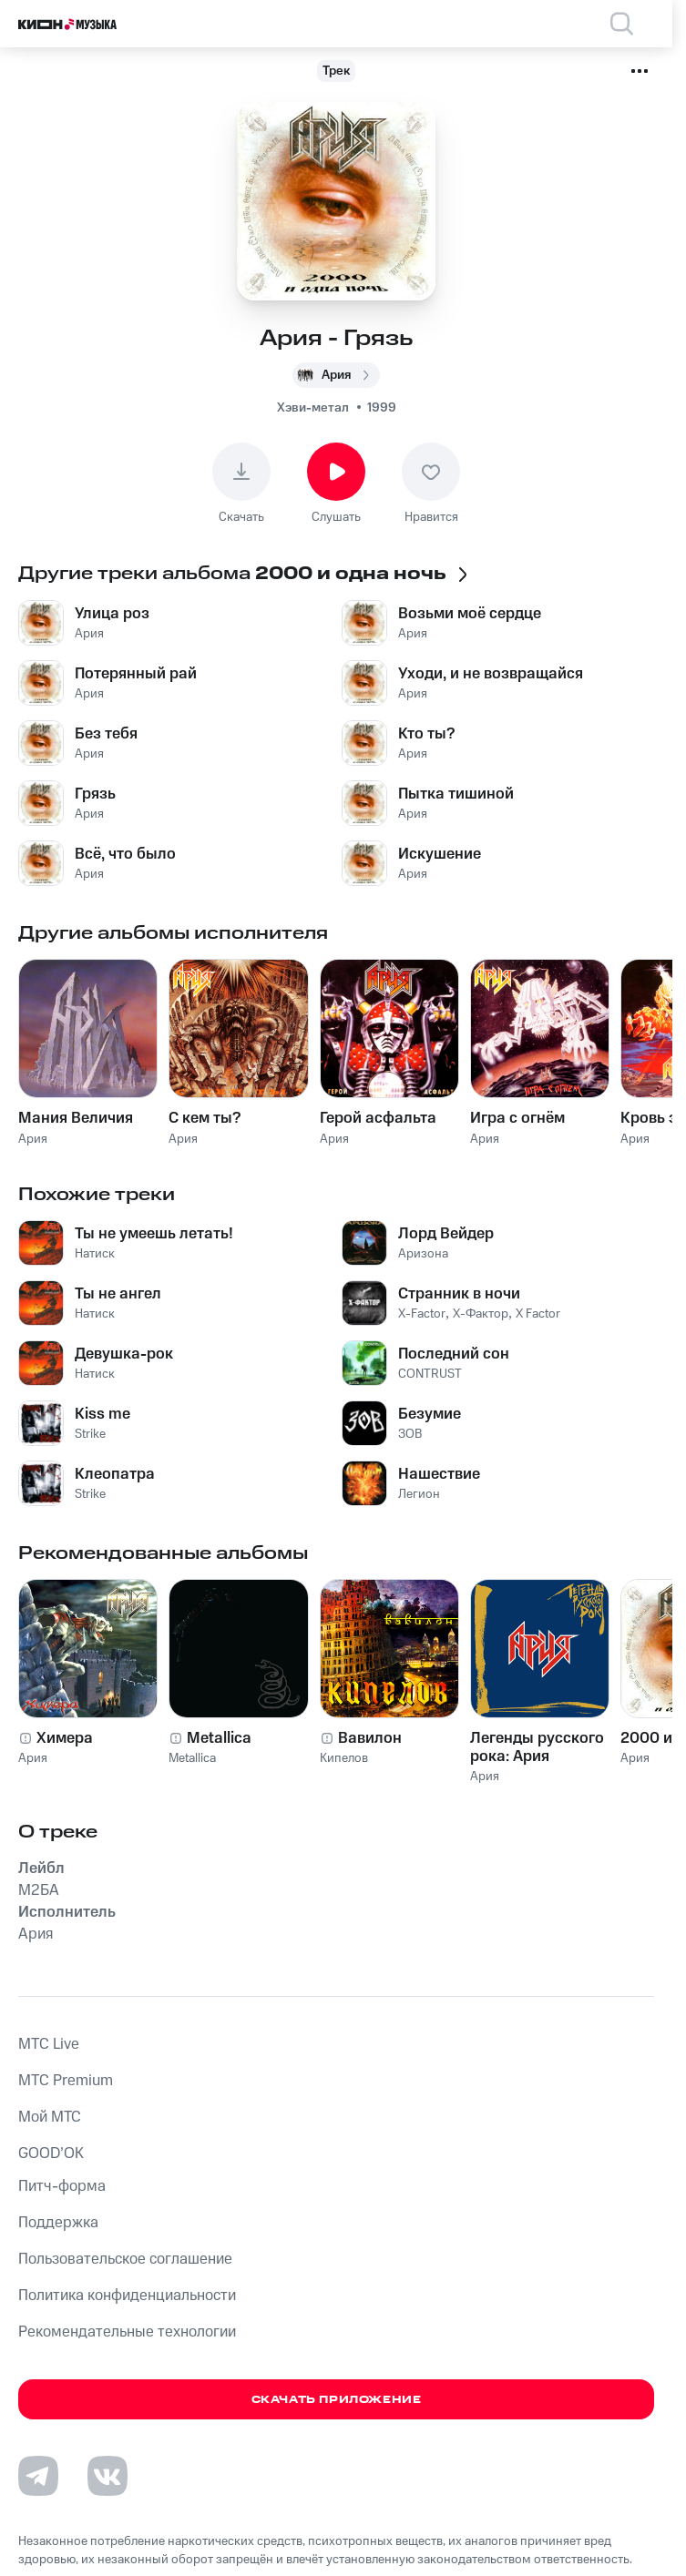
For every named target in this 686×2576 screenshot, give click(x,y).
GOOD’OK (51, 2153)
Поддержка (58, 2223)
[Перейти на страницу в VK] (107, 2476)
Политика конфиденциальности (127, 2295)
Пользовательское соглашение (125, 2259)
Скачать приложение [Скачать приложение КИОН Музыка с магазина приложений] (336, 2400)
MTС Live (48, 2044)
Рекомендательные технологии (127, 2332)
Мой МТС (49, 2117)
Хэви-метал (313, 408)
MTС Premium (65, 2081)
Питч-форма (62, 2186)
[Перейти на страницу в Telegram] (38, 2476)
